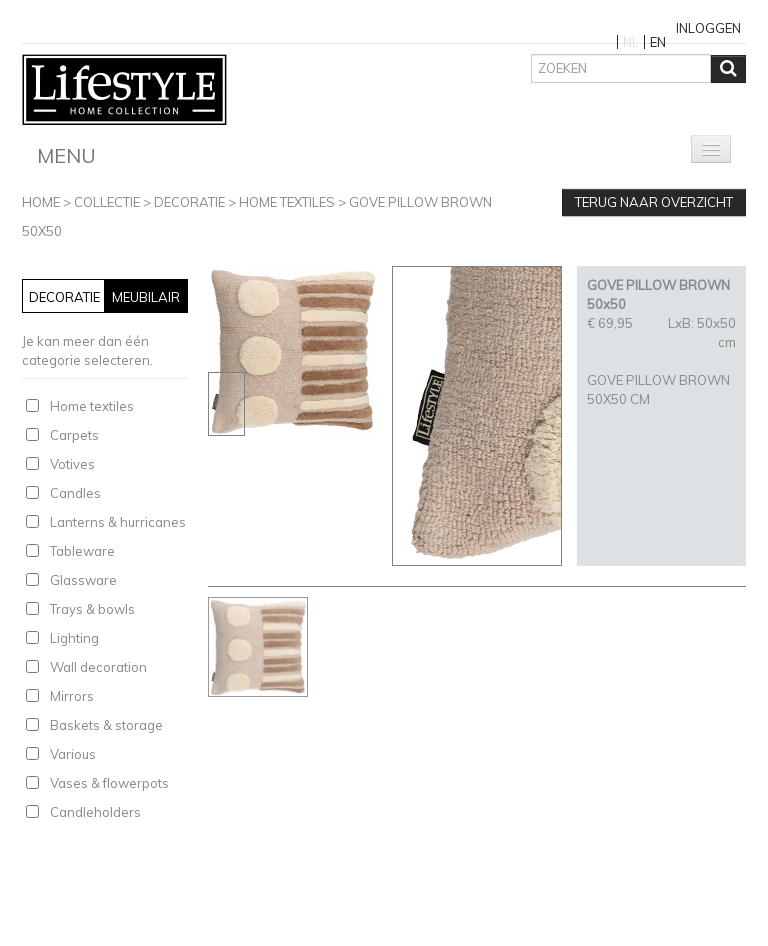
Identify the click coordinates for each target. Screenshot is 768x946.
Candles (75, 493)
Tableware (82, 551)
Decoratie (189, 202)
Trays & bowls (92, 609)
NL (631, 42)
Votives (72, 464)
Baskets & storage (106, 725)
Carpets (74, 435)
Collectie (107, 202)
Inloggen (708, 28)
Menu (66, 155)
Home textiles (287, 202)
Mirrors (72, 696)
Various (73, 754)
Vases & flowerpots (109, 783)
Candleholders (95, 812)
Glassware (83, 580)
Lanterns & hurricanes (118, 522)
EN (658, 42)
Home (41, 202)
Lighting (74, 638)
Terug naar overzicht (654, 202)
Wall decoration (98, 667)
